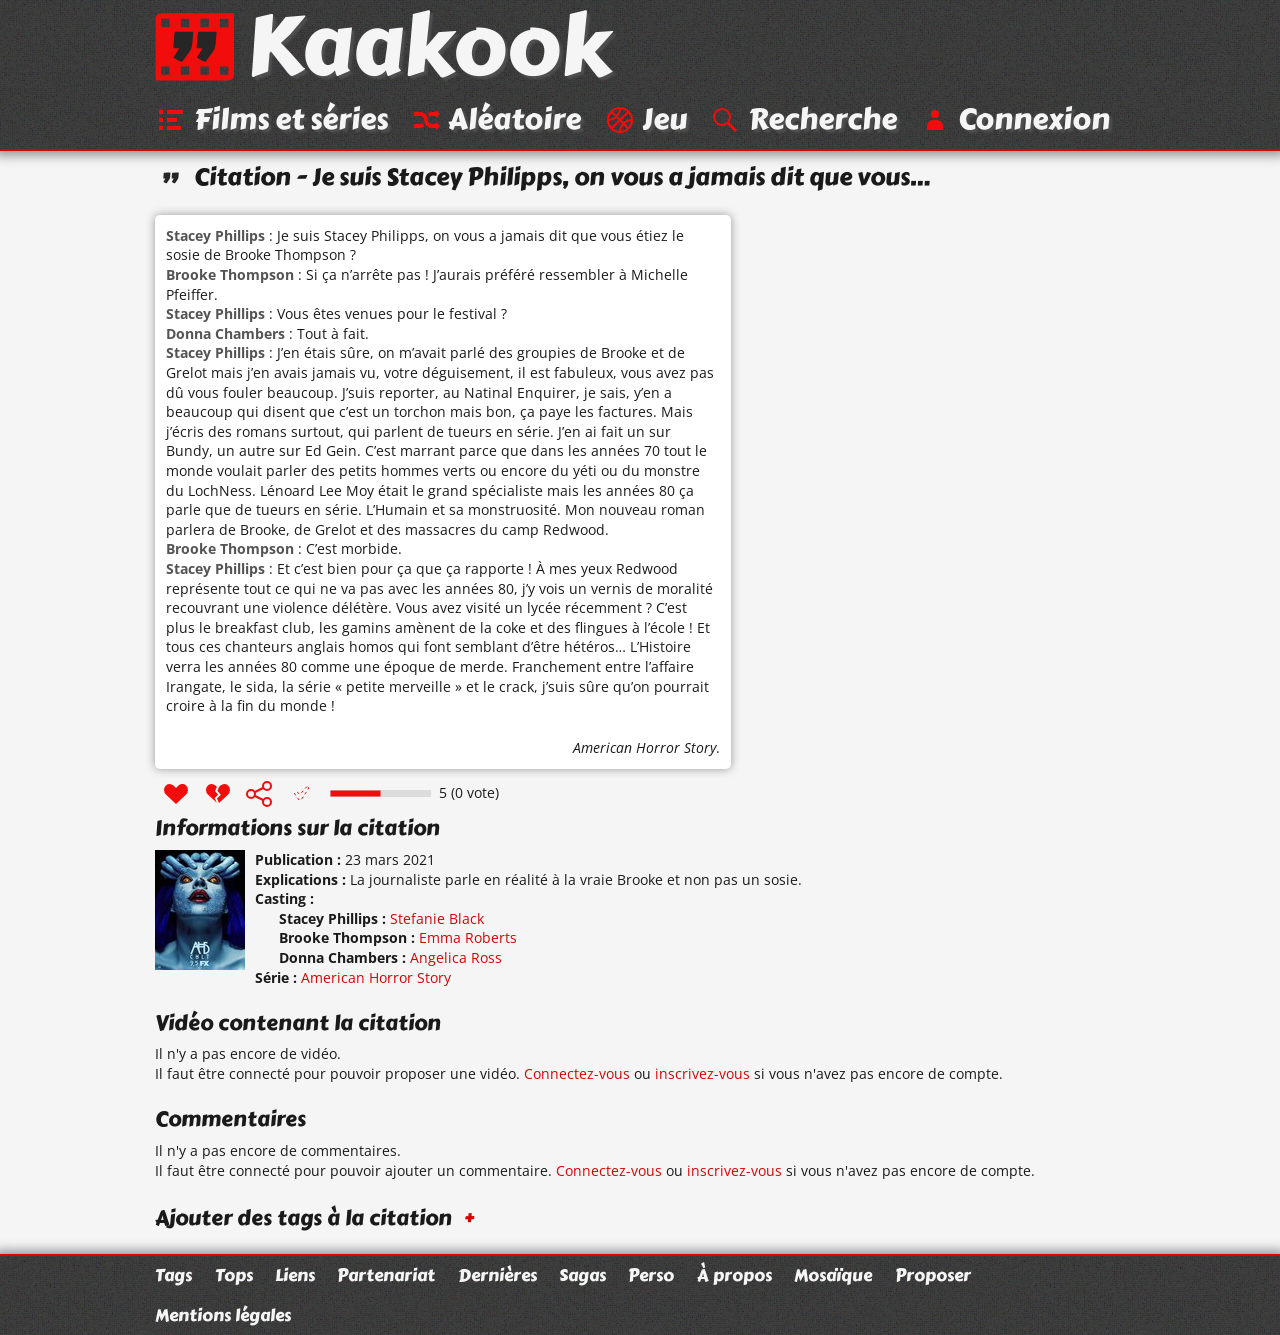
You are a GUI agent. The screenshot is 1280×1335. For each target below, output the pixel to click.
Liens (295, 1275)
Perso (651, 1275)
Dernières (497, 1275)
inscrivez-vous (702, 1073)
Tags (173, 1275)
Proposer (933, 1275)
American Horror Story (644, 747)
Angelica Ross (456, 957)
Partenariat (386, 1275)
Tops (234, 1275)
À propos (734, 1275)
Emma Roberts (468, 937)
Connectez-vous (577, 1073)
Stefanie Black (437, 918)
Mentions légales (223, 1315)
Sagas (582, 1275)
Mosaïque (833, 1275)
